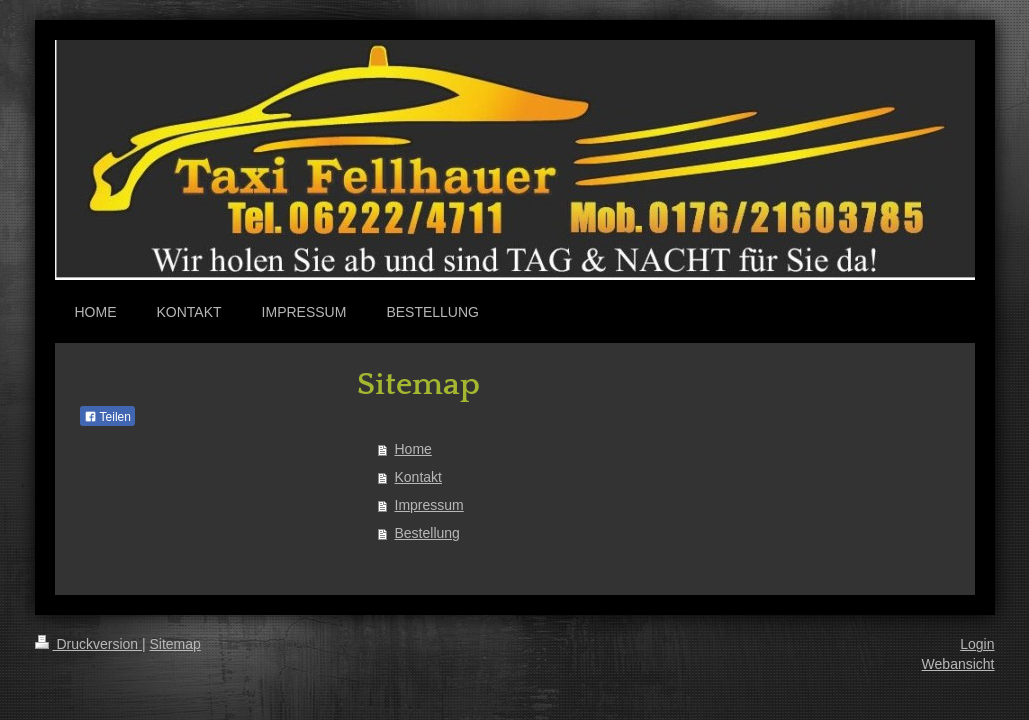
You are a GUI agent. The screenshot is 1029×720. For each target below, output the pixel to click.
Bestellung (427, 533)
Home (413, 449)
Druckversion (88, 644)
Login (977, 644)
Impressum (429, 505)
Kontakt (418, 477)
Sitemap (175, 644)
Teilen (107, 417)
